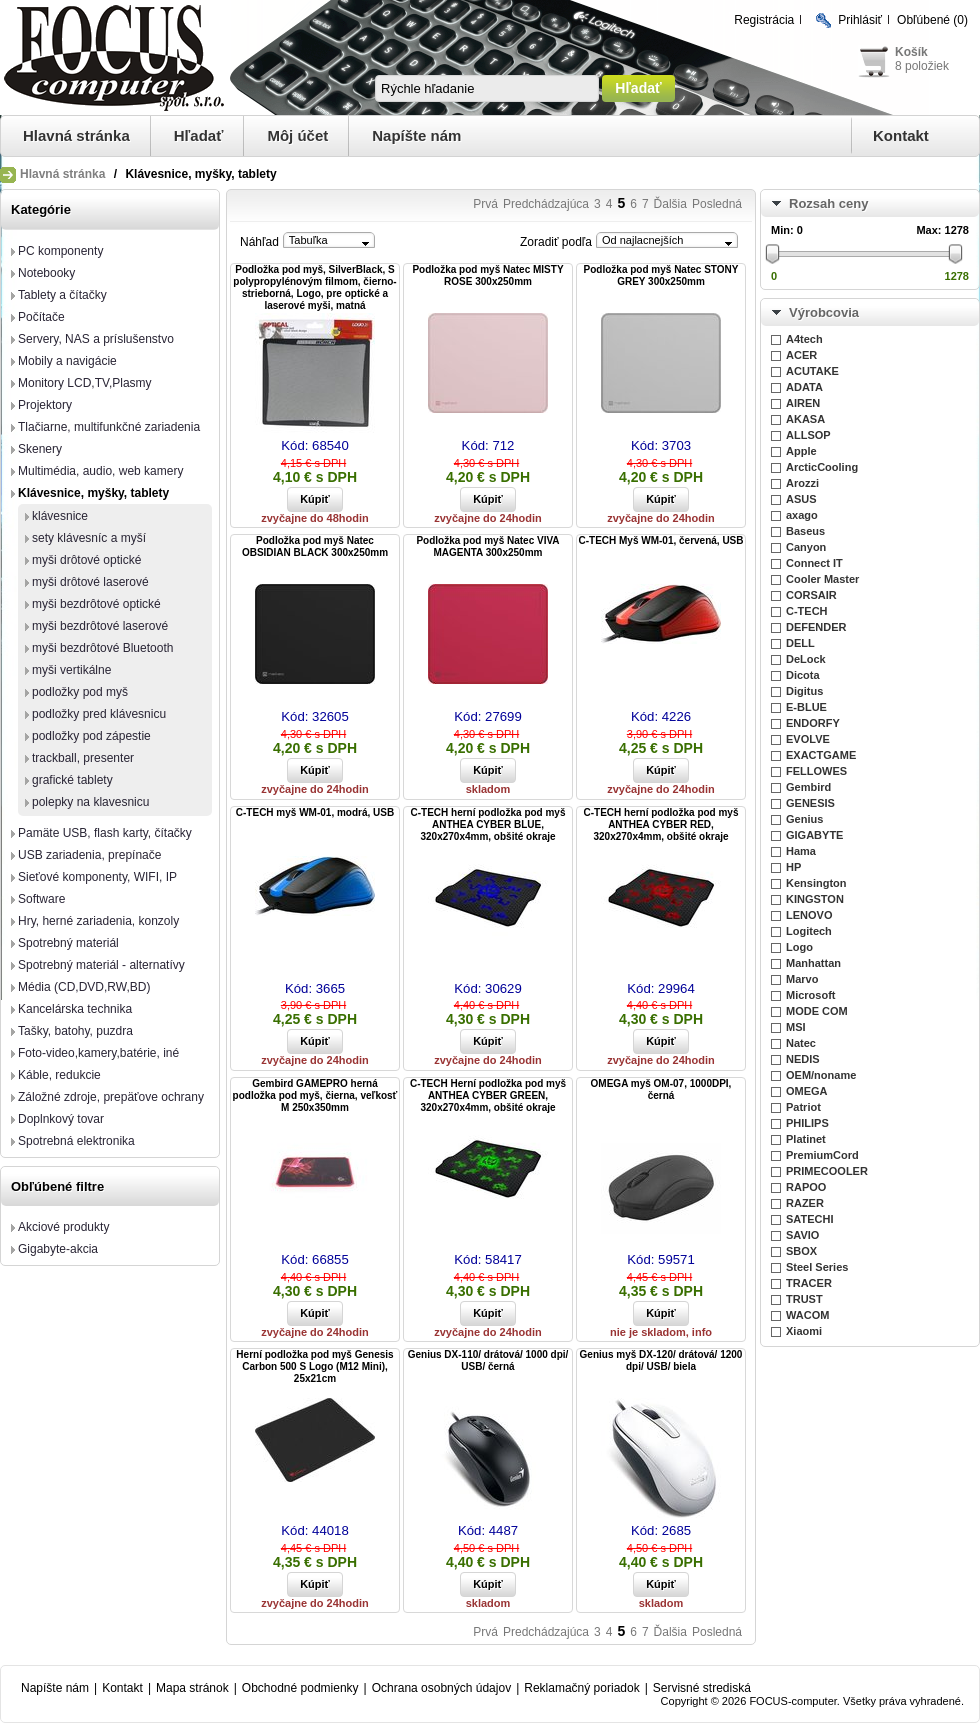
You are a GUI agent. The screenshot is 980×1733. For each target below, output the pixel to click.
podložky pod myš (80, 692)
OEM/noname (821, 1075)
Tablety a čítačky (62, 295)
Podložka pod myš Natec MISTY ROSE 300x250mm (487, 275)
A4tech (804, 339)
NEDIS (803, 1059)
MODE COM (817, 1011)
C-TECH (807, 611)
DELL (800, 643)
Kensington (816, 883)
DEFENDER (816, 627)
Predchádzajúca (546, 204)
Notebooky (46, 273)
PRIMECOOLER (827, 1171)
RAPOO (806, 1187)
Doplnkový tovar (61, 1119)
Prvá (485, 204)
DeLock (806, 659)
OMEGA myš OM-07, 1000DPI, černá (661, 1089)
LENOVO (809, 915)
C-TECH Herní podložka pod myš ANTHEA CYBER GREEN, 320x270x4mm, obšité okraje (488, 1095)
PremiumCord (822, 1155)
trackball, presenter (83, 758)
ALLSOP (808, 435)
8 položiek (922, 66)
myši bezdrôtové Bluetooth (102, 648)
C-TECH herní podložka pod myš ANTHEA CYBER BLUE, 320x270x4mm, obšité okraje (487, 824)
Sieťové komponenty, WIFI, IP (97, 877)
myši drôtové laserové (90, 582)
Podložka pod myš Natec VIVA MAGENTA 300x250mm (487, 546)
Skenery (40, 449)
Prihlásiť (860, 20)
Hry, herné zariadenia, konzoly (98, 921)
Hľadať (199, 135)
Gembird (808, 787)
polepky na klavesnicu (90, 802)
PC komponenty (60, 251)
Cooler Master (822, 579)
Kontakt (901, 135)
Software (41, 899)
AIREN (803, 403)
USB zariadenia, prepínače (89, 855)
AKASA (805, 419)
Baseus (805, 531)
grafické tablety (72, 780)
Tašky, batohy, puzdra (75, 1031)
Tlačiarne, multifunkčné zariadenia (109, 427)
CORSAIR (811, 595)
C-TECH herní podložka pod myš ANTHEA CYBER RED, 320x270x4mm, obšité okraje (660, 824)
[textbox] (487, 88)
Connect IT (814, 563)
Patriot (803, 1107)
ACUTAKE (812, 371)
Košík (911, 52)
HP (793, 867)
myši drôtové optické (86, 560)
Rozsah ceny (828, 203)
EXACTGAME (821, 755)
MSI (796, 1027)
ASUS (801, 499)
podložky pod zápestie (91, 736)
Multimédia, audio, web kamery (100, 471)
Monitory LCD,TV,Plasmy (85, 383)
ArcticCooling (822, 467)
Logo (799, 947)
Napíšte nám (416, 135)
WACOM (807, 1315)
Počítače (41, 317)
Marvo (802, 979)
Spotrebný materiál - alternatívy (101, 965)
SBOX (801, 1251)
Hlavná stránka (76, 135)
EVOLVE (808, 739)
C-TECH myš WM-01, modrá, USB (315, 812)
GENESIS (810, 803)
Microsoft (811, 995)
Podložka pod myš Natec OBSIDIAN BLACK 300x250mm (315, 546)
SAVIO (802, 1235)
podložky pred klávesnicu (99, 714)
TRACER (809, 1283)
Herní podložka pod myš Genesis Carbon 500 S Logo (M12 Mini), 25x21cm (314, 1366)
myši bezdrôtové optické (96, 604)
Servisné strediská (702, 1688)
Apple (801, 451)
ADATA (804, 387)
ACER (801, 355)
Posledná (717, 204)
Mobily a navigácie (67, 361)
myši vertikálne (71, 670)
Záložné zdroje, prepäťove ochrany (111, 1097)
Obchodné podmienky (300, 1688)
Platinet (806, 1139)
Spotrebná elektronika (76, 1141)
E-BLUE (806, 707)
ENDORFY (813, 723)
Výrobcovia (824, 312)
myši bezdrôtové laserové (100, 626)
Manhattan (813, 963)
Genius (804, 819)
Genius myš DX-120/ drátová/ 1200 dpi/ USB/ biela (661, 1360)
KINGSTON (815, 899)
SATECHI (809, 1219)
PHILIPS (807, 1123)
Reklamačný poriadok (581, 1688)
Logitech (809, 931)
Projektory (45, 405)
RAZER (805, 1203)
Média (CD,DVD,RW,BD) (84, 987)
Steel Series (817, 1267)
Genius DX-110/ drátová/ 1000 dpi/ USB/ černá (488, 1360)
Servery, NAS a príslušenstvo (96, 339)
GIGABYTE (814, 835)
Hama (801, 851)
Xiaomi (804, 1331)
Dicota (803, 675)
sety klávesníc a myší (89, 538)
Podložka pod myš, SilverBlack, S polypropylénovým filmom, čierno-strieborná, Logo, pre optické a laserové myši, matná (314, 287)
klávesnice (60, 516)
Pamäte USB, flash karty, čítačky (105, 833)
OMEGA (807, 1091)
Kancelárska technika (75, 1009)
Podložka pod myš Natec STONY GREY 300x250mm (661, 275)
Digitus (804, 691)
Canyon (806, 547)
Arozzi (802, 483)
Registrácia (764, 20)
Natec (801, 1043)
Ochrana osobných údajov (441, 1688)
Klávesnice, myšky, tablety (93, 493)
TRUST (804, 1299)
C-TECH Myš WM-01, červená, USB (660, 540)
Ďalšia (670, 204)
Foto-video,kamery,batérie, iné (98, 1053)
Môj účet (297, 135)
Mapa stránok (192, 1688)
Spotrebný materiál (68, 943)
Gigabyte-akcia (58, 1249)
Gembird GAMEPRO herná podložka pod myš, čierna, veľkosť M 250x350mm (315, 1095)
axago (802, 515)
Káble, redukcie (59, 1075)
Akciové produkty (63, 1227)
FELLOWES (816, 771)
